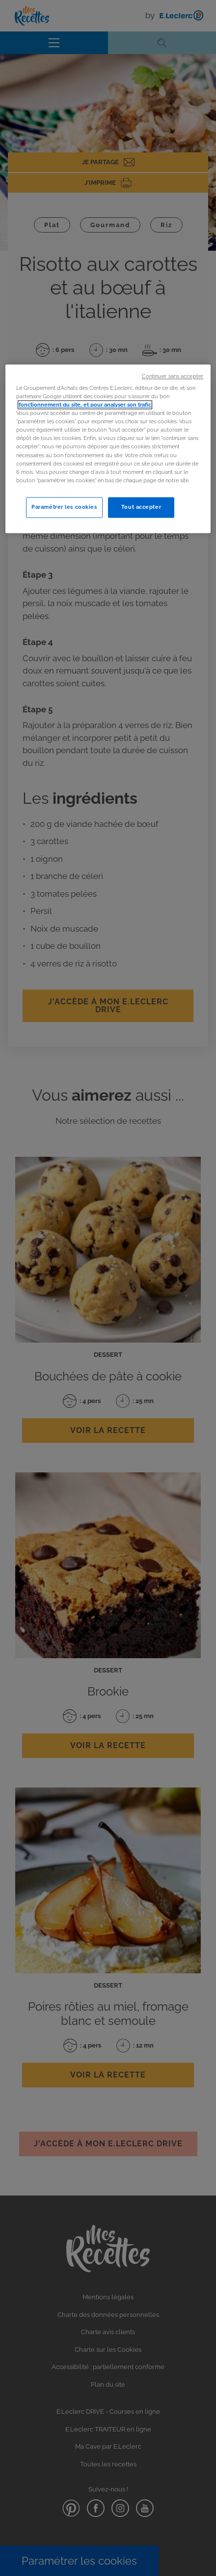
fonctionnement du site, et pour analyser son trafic (85, 405)
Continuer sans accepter (172, 376)
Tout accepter (141, 506)
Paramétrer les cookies (64, 506)
